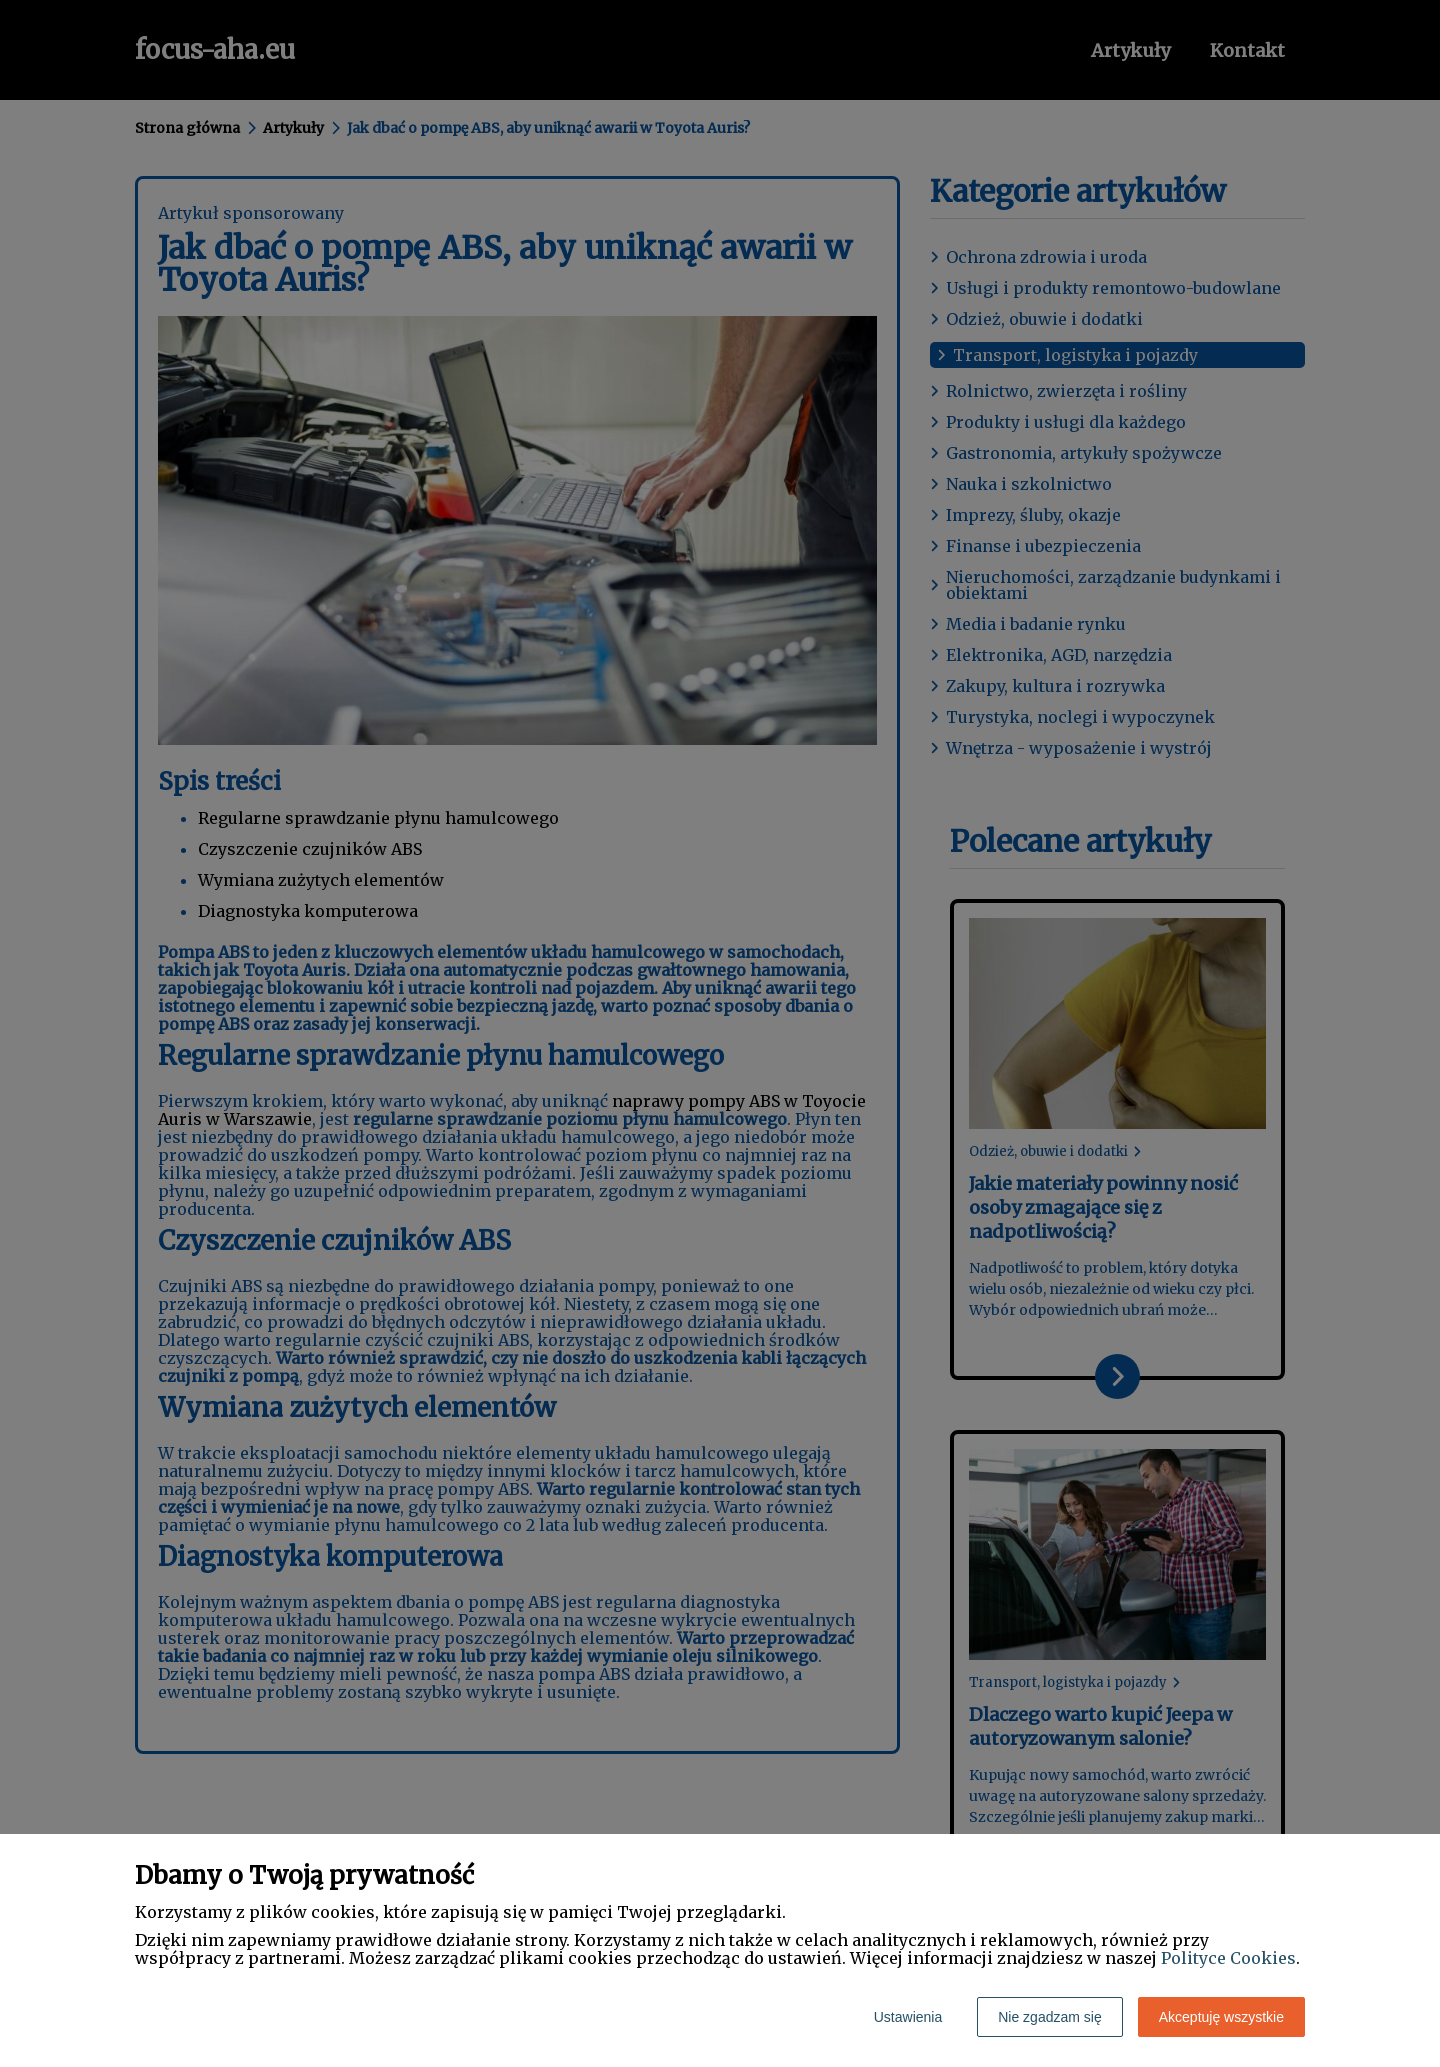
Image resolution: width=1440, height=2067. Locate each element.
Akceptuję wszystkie (1221, 2017)
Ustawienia (908, 2017)
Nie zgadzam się (1050, 2017)
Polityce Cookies (1228, 1958)
